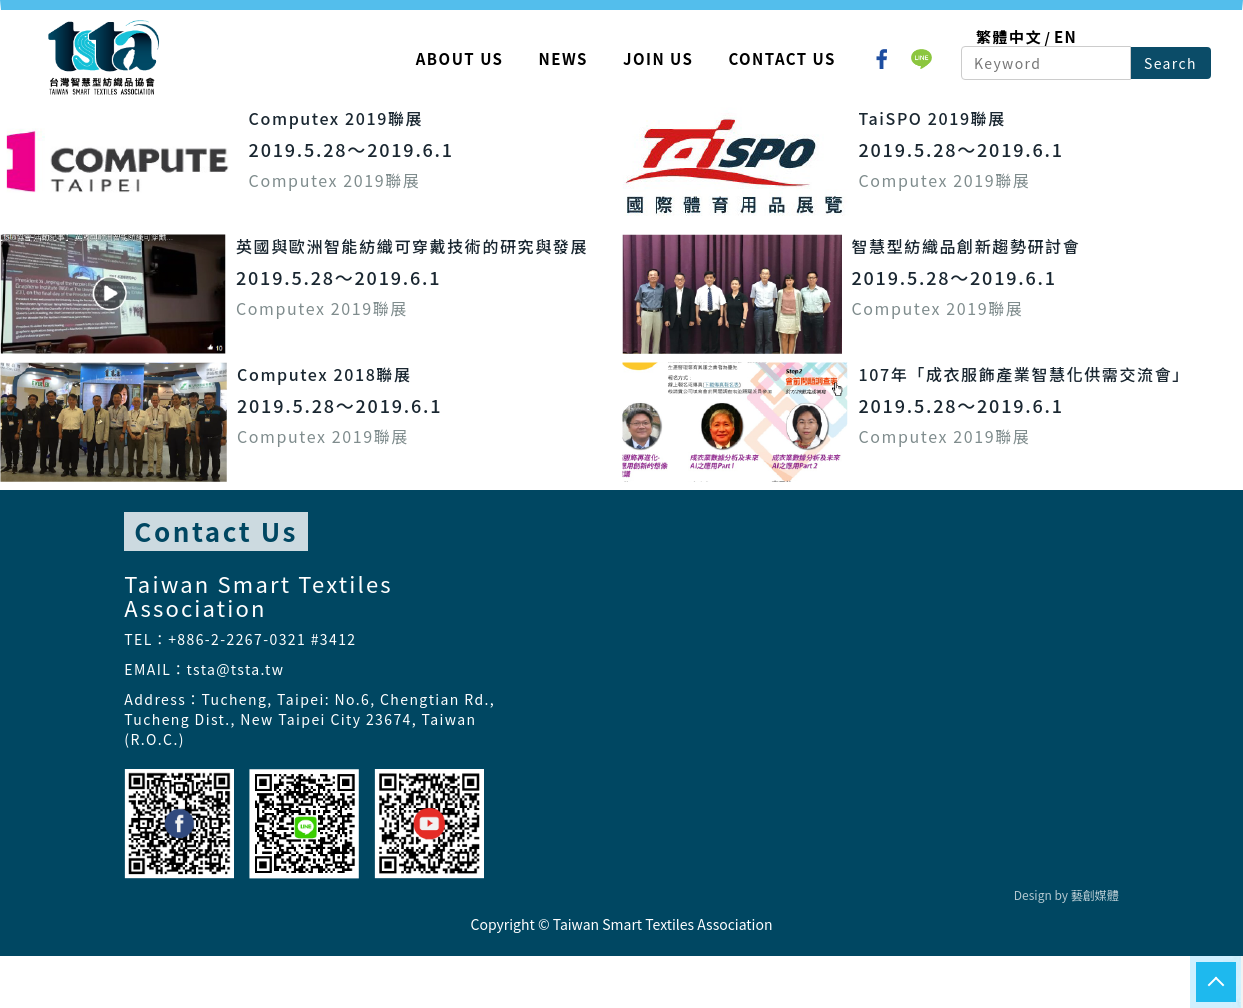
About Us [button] (460, 58)
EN (1065, 37)
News (562, 58)
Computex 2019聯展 (336, 118)
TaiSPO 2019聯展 (932, 118)
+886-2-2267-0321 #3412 (262, 639)
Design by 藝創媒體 (1066, 894)
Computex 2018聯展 (324, 374)
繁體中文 (1009, 37)
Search (1170, 63)
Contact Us (782, 58)
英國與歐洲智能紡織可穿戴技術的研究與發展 (412, 246)
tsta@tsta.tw (236, 669)
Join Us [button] (658, 58)
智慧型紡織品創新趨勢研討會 (966, 246)
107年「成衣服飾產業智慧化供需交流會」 (1024, 374)
